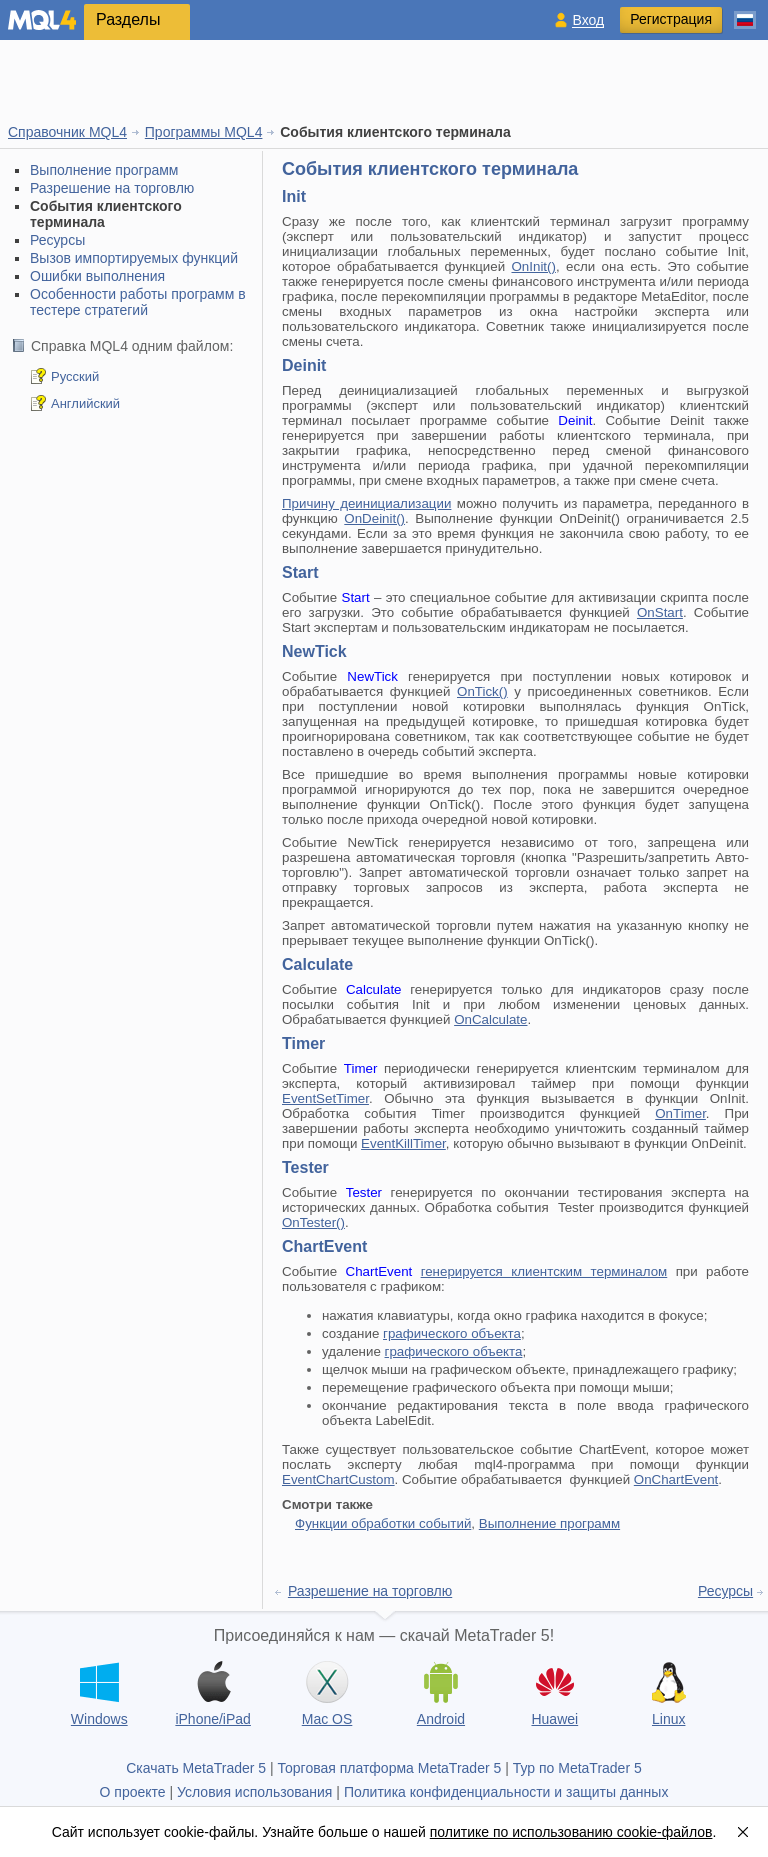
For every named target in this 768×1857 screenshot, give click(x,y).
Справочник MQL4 (67, 132)
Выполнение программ (104, 170)
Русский (75, 376)
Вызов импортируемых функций (134, 258)
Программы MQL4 (204, 132)
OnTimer (680, 1113)
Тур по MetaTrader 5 (577, 1768)
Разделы (128, 19)
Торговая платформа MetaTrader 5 (390, 1768)
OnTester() (313, 1222)
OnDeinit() (374, 518)
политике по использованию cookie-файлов (571, 1832)
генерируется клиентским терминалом (544, 1271)
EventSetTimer (325, 1098)
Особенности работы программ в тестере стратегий (138, 302)
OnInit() (533, 266)
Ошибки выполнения (97, 276)
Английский (85, 403)
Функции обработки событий (383, 1523)
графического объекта (452, 1333)
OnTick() (482, 691)
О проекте (133, 1792)
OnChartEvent (676, 1479)
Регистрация (671, 19)
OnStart (660, 612)
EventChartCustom (338, 1479)
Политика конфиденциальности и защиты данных (506, 1792)
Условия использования (254, 1792)
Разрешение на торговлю (112, 188)
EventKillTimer (403, 1143)
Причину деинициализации (366, 503)
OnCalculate (490, 1019)
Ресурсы (57, 240)
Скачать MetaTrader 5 (196, 1768)
